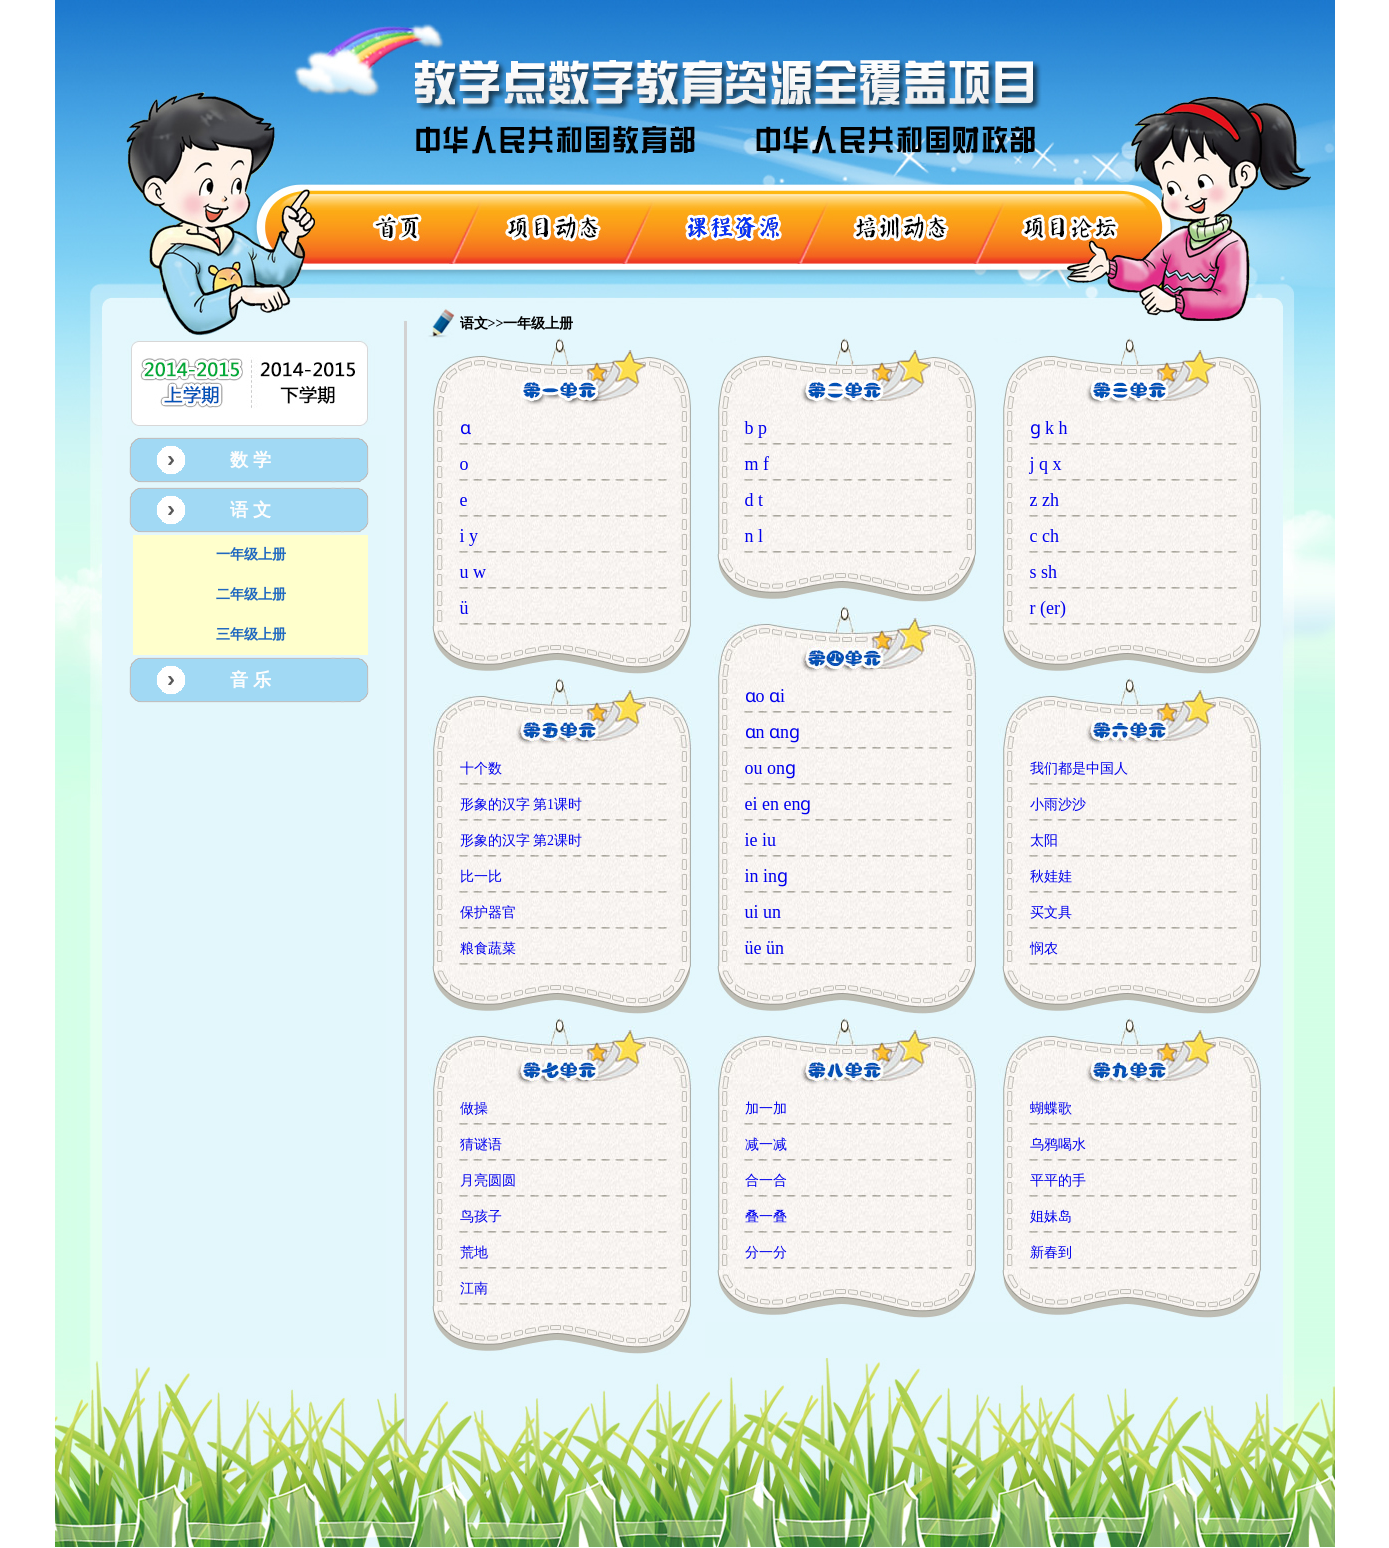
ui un (763, 912)
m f (757, 464)
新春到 (1051, 1252)
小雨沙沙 (1058, 804)
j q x (1046, 464)
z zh (1044, 500)
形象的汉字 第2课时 (521, 840)
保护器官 (488, 912)
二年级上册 (251, 594)
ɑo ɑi (765, 696)
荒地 (474, 1252)
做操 (474, 1108)
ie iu (761, 840)
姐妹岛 (1051, 1216)
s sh (1044, 572)
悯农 (1044, 948)
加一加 (766, 1108)
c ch (1044, 536)
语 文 (250, 510)
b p (756, 428)
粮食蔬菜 (488, 948)
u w (473, 572)
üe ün (765, 948)
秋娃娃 (1051, 876)
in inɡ (767, 876)
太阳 (1044, 840)
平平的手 (1058, 1180)
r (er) (1048, 608)
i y (469, 536)
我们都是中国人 (1079, 768)
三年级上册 (251, 634)
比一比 (481, 876)
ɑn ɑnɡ (773, 732)
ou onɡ (771, 768)
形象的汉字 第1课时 (521, 804)
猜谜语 (481, 1144)
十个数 (481, 768)
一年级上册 (251, 554)
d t (754, 500)
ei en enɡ (778, 804)
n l (754, 536)
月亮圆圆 (488, 1180)
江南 (474, 1288)
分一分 (766, 1252)
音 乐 (250, 680)
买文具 (1051, 912)
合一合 (766, 1180)
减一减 (766, 1144)
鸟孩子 (481, 1216)
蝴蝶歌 (1051, 1108)
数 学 (250, 460)
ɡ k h (1049, 428)
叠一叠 (766, 1216)
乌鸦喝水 (1058, 1144)
